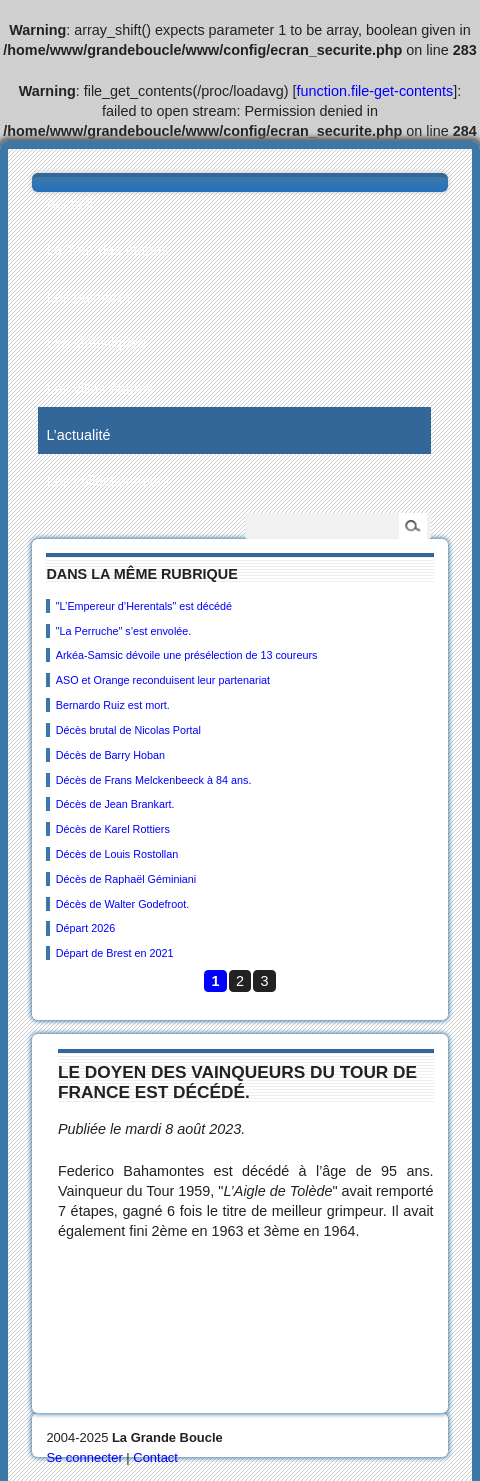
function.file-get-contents (375, 91)
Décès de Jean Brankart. (115, 804)
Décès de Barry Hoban (110, 755)
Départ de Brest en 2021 (115, 953)
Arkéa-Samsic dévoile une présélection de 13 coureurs (187, 655)
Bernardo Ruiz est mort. (113, 705)
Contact (155, 1457)
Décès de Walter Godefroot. (122, 904)
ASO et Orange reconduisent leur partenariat (163, 680)
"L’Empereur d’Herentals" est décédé (144, 606)
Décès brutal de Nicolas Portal (128, 730)
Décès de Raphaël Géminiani (126, 879)
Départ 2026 (85, 928)
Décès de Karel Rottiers (113, 829)
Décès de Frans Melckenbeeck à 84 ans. (154, 780)
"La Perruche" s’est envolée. (124, 631)
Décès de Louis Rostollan (117, 854)
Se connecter (84, 1457)
